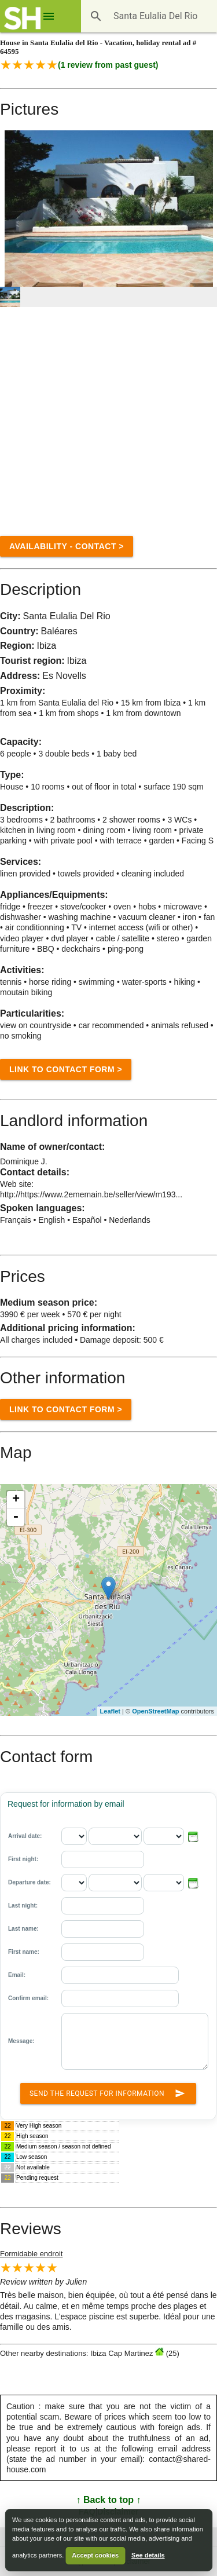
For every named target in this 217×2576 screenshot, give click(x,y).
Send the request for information (108, 2091)
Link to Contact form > (65, 1069)
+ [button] (16, 1499)
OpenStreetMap (155, 1711)
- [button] (16, 1517)
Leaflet (110, 1711)
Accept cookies (95, 2555)
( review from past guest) (108, 65)
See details (147, 2555)
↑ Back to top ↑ (108, 2500)
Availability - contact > (66, 546)
